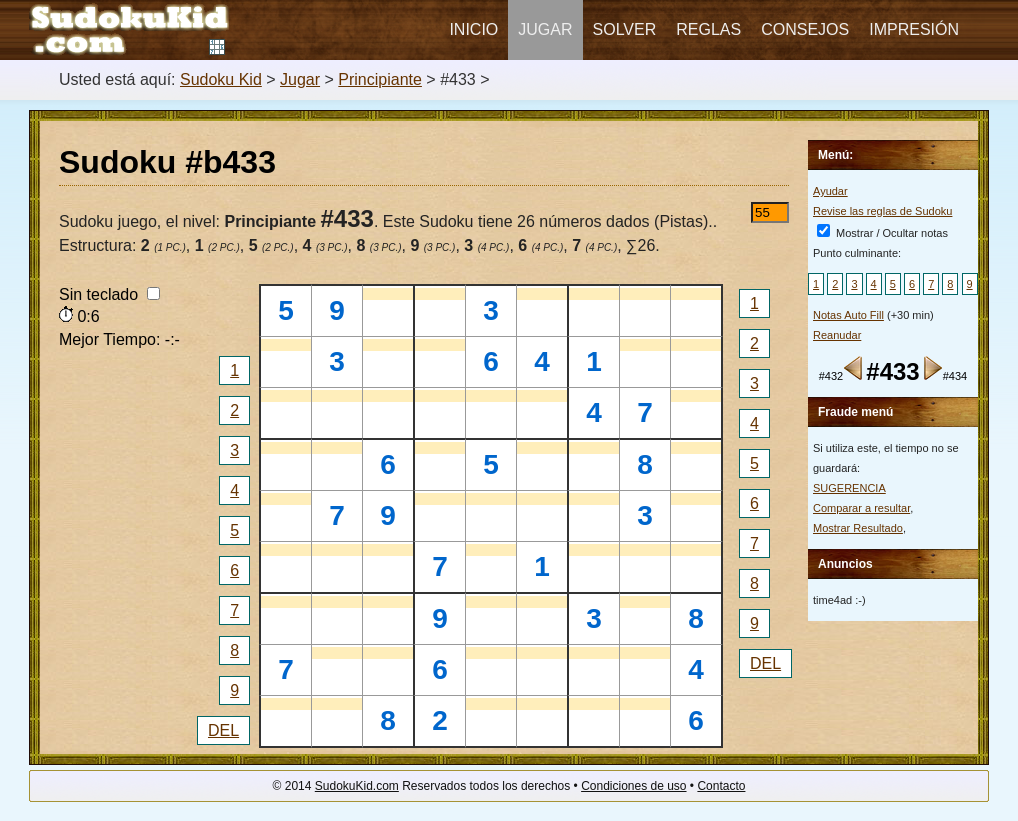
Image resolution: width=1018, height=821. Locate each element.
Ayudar (830, 191)
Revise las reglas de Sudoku (882, 211)
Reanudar (837, 335)
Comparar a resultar (861, 508)
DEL (223, 730)
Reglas (708, 29)
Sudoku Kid (221, 79)
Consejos (805, 29)
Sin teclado (109, 294)
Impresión (914, 29)
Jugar (545, 29)
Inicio (473, 29)
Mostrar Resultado (858, 528)
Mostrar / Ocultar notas (882, 233)
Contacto (721, 786)
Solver (625, 29)
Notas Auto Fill (848, 315)
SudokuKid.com (357, 786)
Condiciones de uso (633, 786)
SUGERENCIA (849, 488)
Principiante (380, 79)
